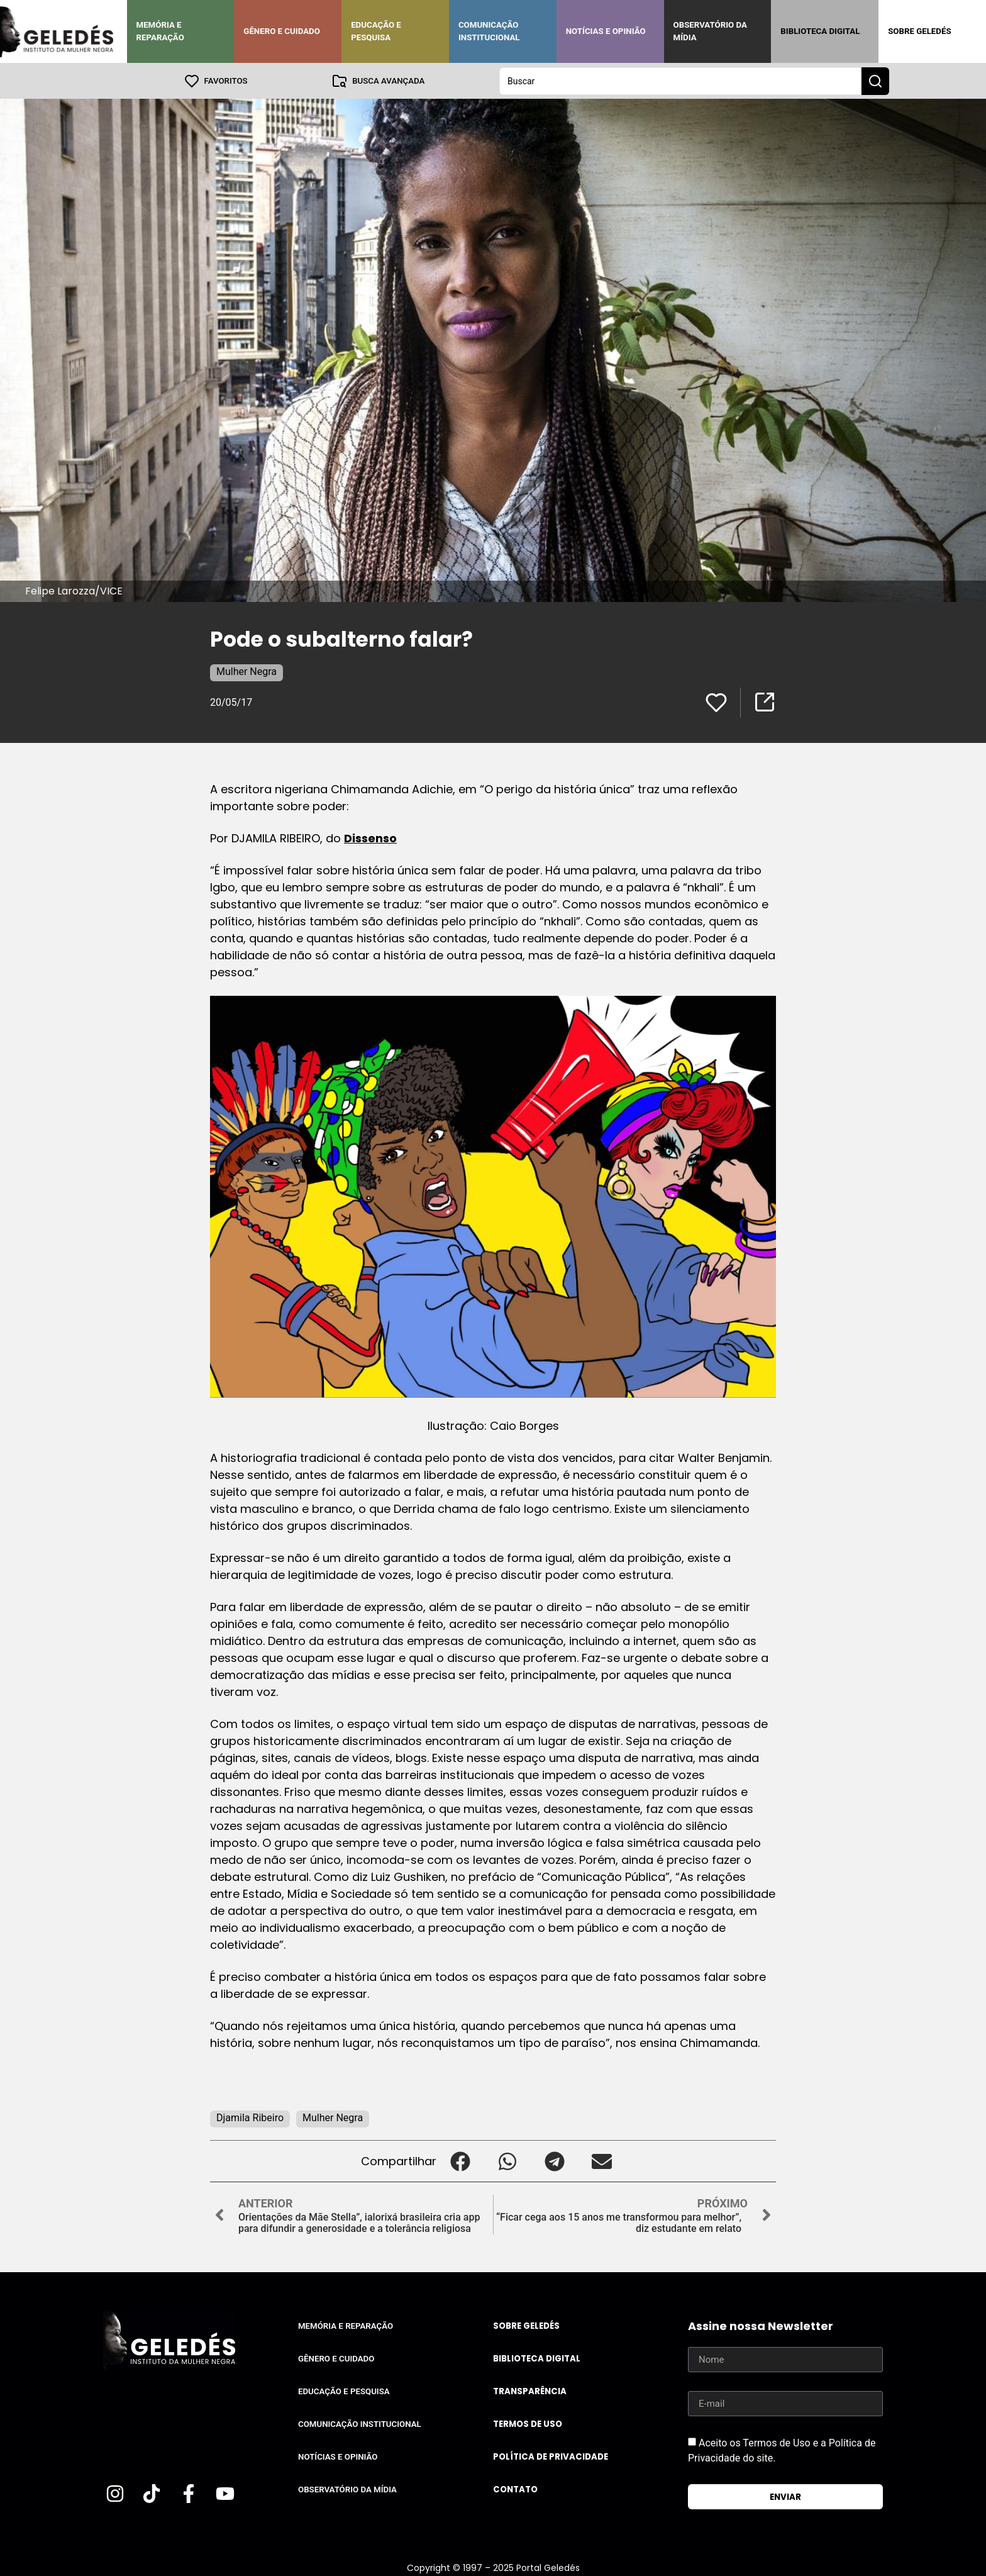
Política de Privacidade (550, 2456)
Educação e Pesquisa (376, 31)
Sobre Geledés (919, 31)
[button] (460, 2160)
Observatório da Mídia (710, 31)
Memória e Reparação (160, 31)
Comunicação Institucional (489, 31)
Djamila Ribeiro (250, 2117)
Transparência (530, 2391)
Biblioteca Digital (820, 31)
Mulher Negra (246, 671)
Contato (515, 2489)
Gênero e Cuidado (281, 31)
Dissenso (370, 837)
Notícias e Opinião (606, 31)
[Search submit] (875, 80)
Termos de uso (527, 2423)
